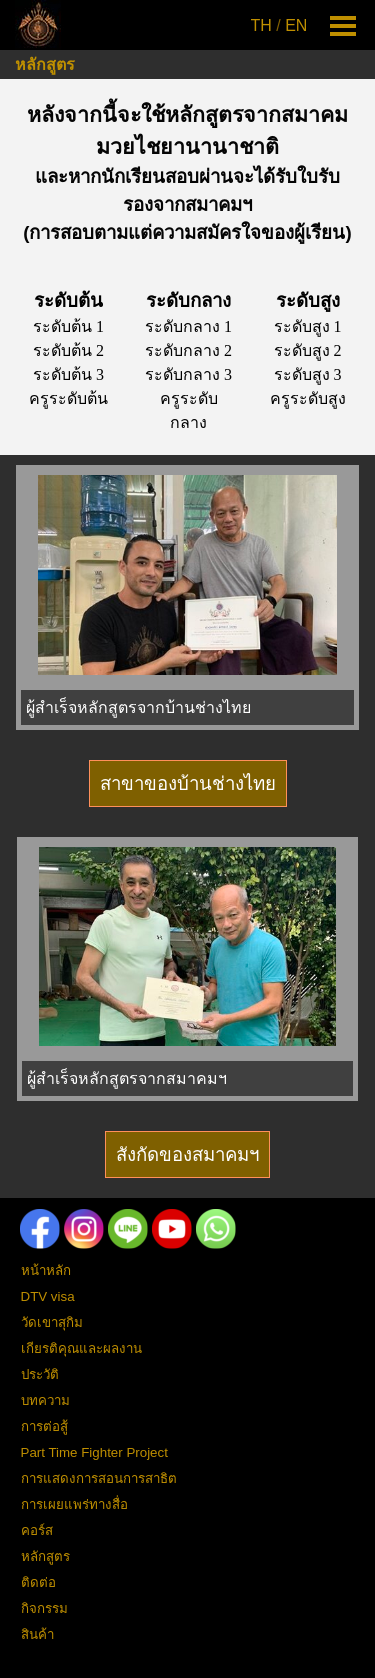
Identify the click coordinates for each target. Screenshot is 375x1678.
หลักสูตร (45, 64)
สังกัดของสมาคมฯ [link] (187, 1154)
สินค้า (37, 1634)
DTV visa (48, 1296)
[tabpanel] (281, 26)
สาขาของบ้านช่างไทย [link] (188, 783)
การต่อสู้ (44, 1426)
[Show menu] (343, 25)
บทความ (45, 1400)
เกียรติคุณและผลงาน (81, 1348)
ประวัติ (40, 1374)
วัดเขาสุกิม (52, 1322)
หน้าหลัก (46, 1270)
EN (296, 25)
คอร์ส (37, 1530)
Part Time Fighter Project (94, 1452)
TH (261, 25)
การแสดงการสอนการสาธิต (99, 1478)
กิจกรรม (44, 1608)
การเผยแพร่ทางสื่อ (74, 1504)
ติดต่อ (38, 1582)
